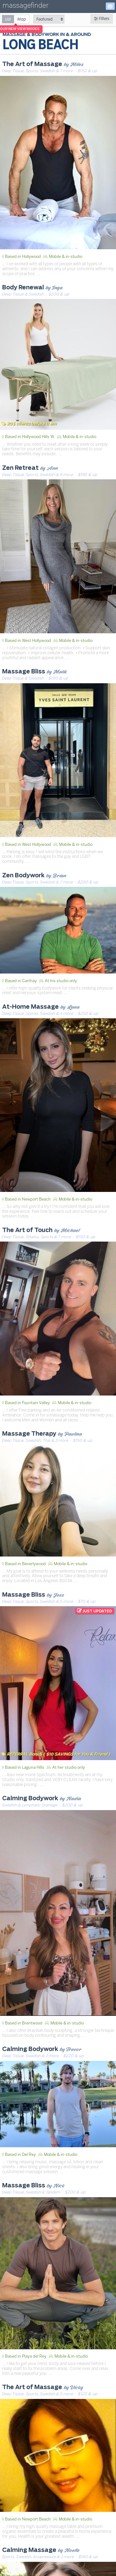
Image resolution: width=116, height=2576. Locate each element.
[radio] (8, 19)
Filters (101, 18)
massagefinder (25, 7)
